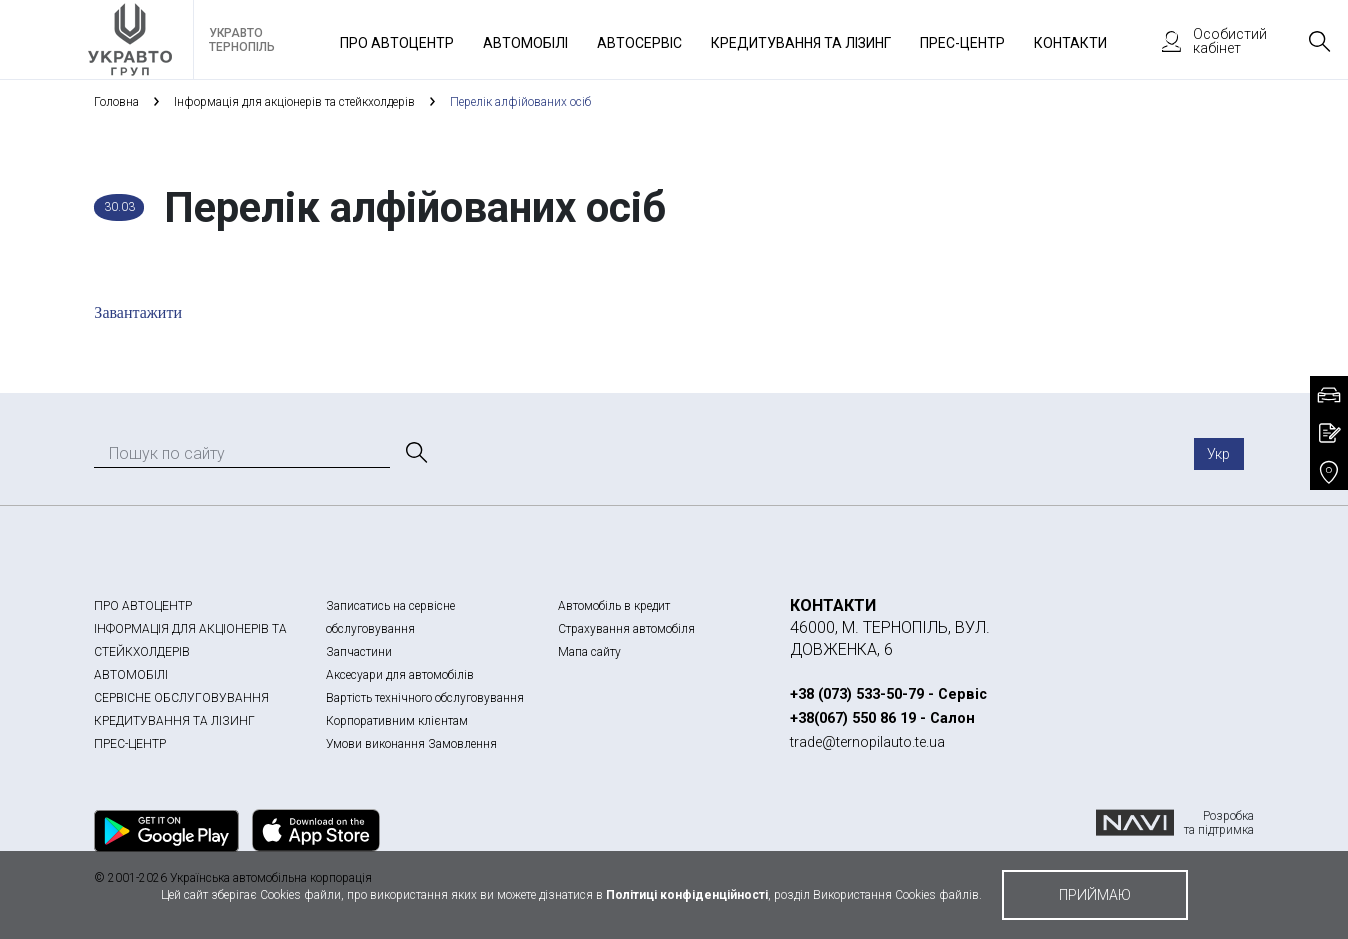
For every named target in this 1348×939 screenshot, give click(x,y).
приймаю (1095, 895)
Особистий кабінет (1205, 41)
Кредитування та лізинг (801, 43)
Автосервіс (639, 43)
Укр (1218, 454)
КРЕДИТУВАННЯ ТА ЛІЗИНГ (174, 721)
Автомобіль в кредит (614, 606)
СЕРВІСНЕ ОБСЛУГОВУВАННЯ (181, 698)
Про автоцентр (397, 43)
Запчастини (359, 652)
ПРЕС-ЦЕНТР (130, 744)
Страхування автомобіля (626, 629)
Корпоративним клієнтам (397, 721)
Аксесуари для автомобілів (400, 675)
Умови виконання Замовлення (411, 744)
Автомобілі (525, 43)
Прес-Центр (962, 43)
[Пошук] (415, 453)
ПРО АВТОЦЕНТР (143, 606)
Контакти (1070, 43)
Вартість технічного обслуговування (425, 698)
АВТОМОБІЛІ (131, 675)
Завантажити (138, 312)
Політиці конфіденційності (687, 895)
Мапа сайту (589, 652)
